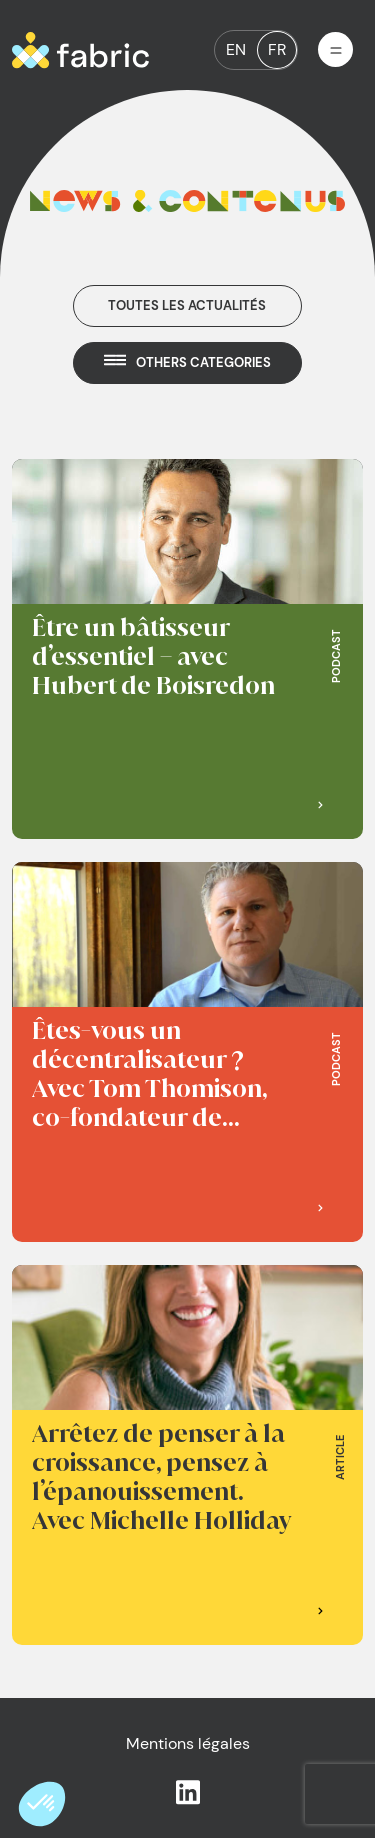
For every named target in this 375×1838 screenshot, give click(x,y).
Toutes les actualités (187, 305)
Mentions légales (188, 1743)
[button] (42, 1804)
